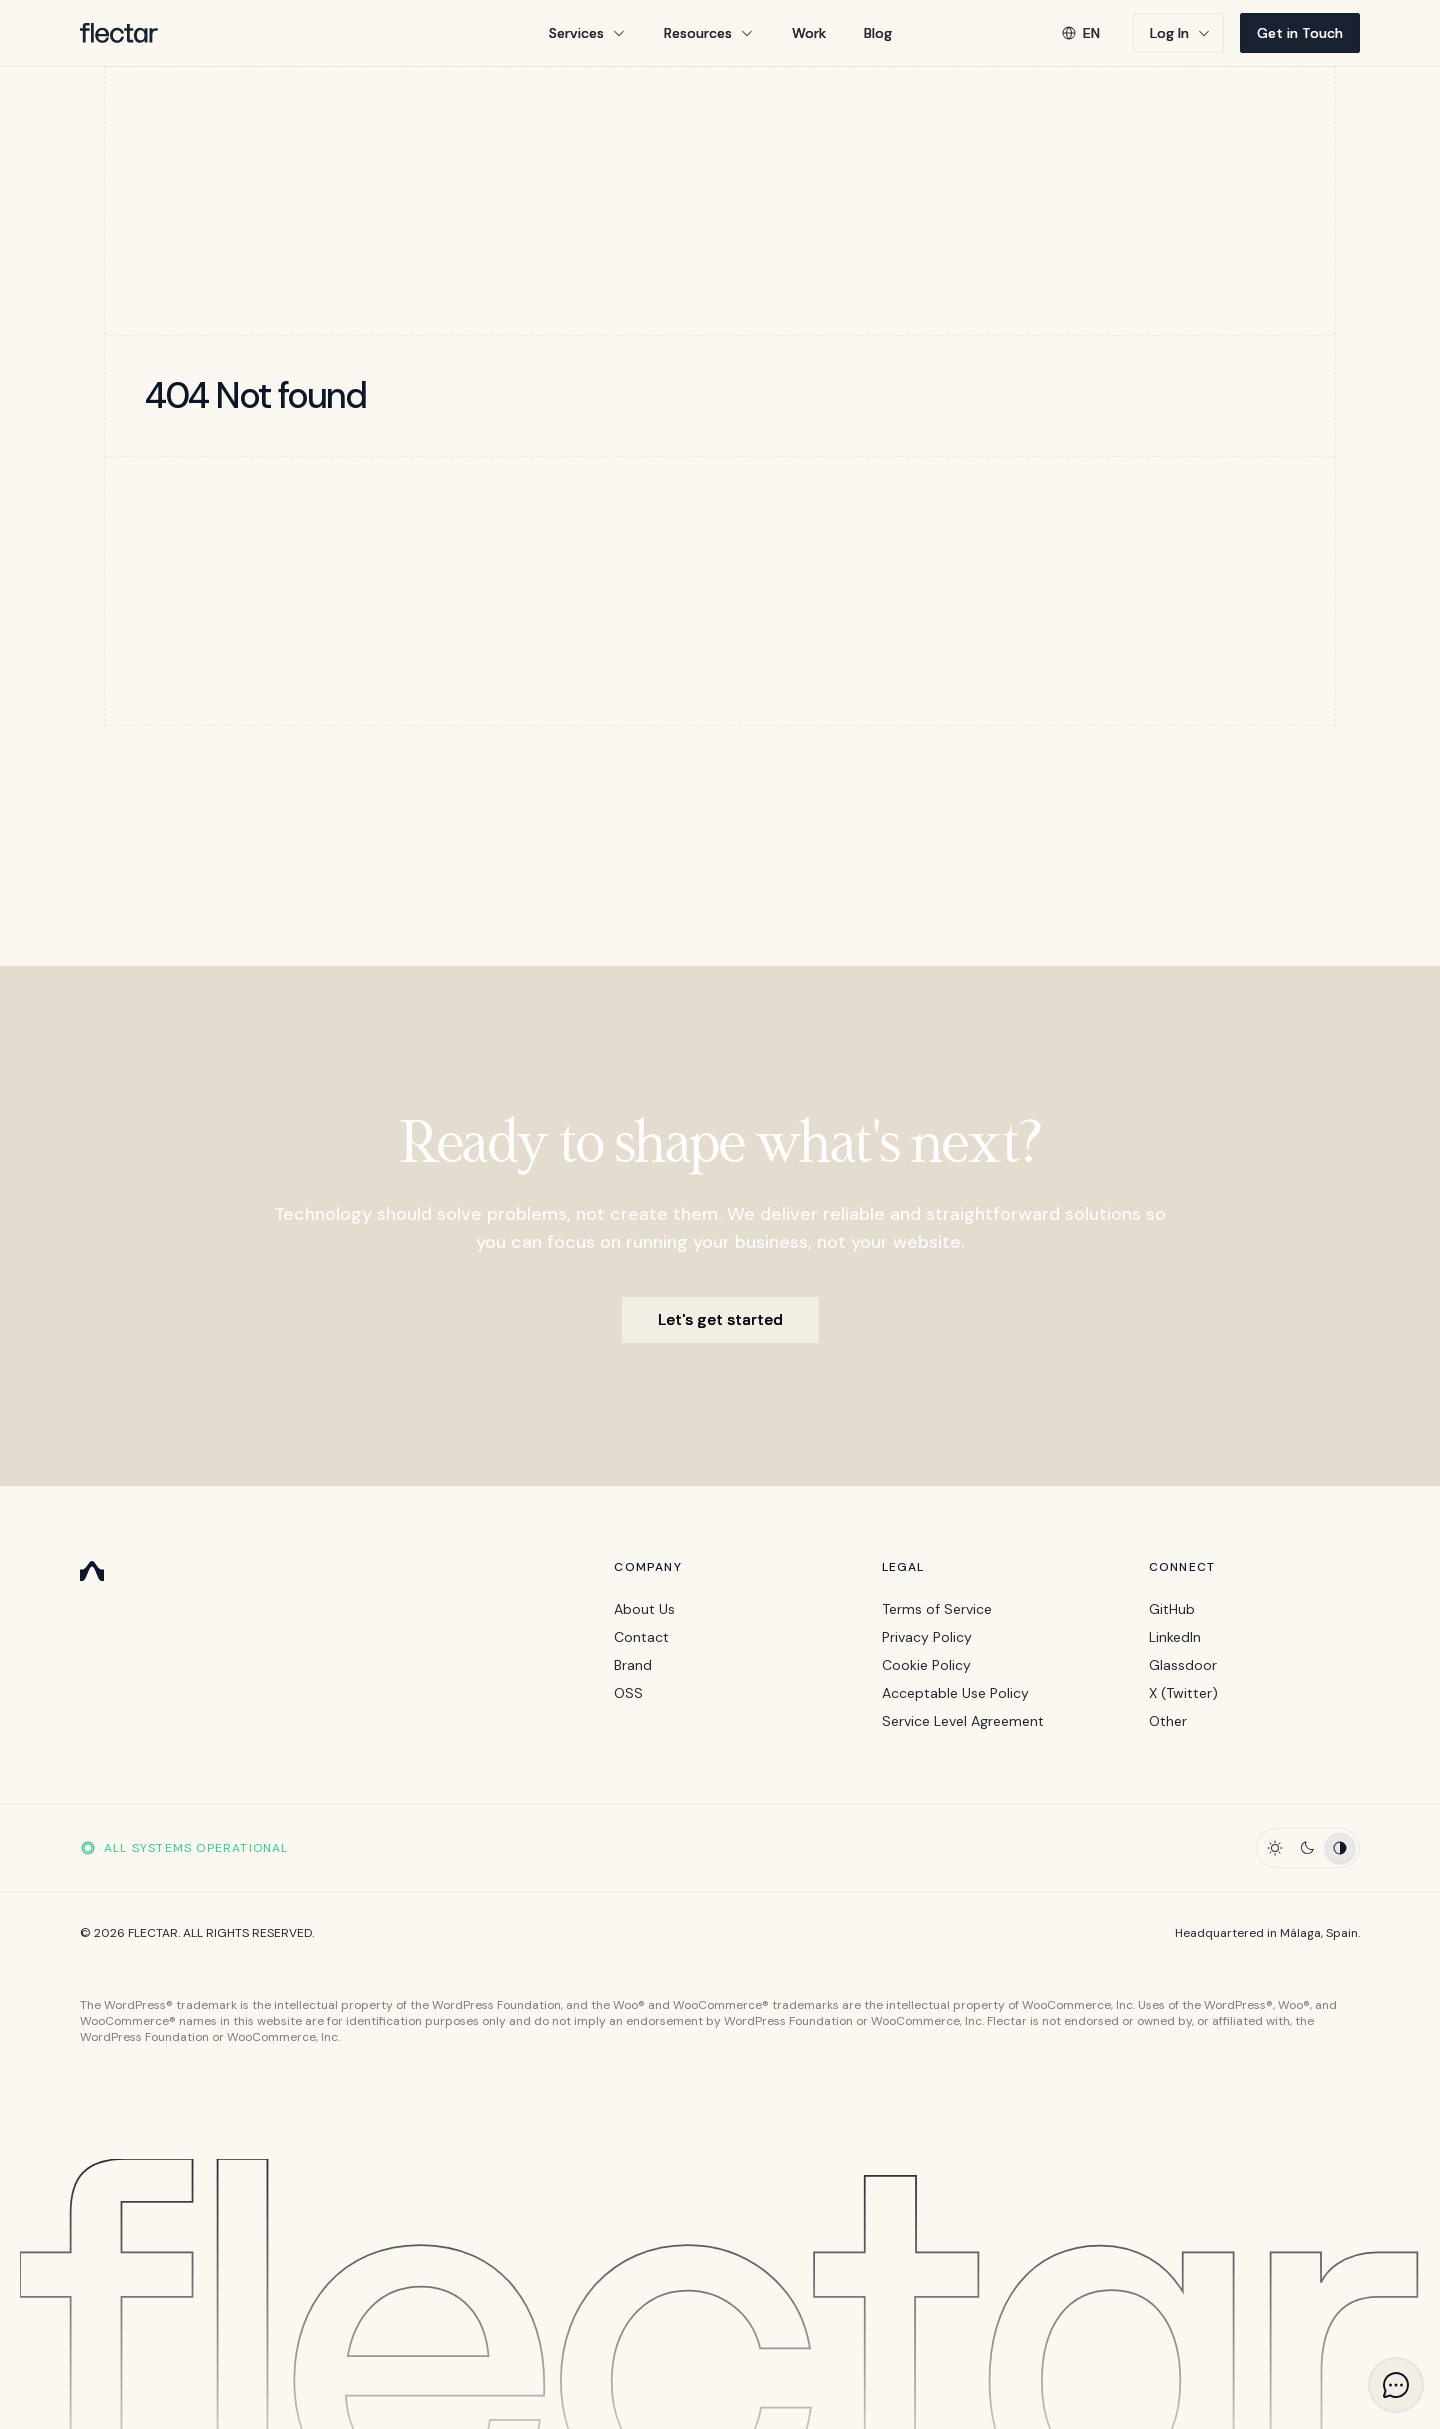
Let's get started (720, 1319)
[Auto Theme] (1340, 1848)
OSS (628, 1693)
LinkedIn (1175, 1637)
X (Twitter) (1183, 1693)
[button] (587, 33)
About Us (644, 1609)
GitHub (1172, 1609)
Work (809, 33)
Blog (878, 33)
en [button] (1080, 33)
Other (1168, 1721)
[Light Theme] (1275, 1848)
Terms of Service (937, 1609)
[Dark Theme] (1307, 1848)
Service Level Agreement (963, 1721)
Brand (633, 1665)
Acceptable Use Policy (955, 1693)
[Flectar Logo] (119, 33)
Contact (641, 1637)
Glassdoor (1183, 1665)
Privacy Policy (927, 1637)
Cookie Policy (926, 1665)
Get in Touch (1300, 33)
